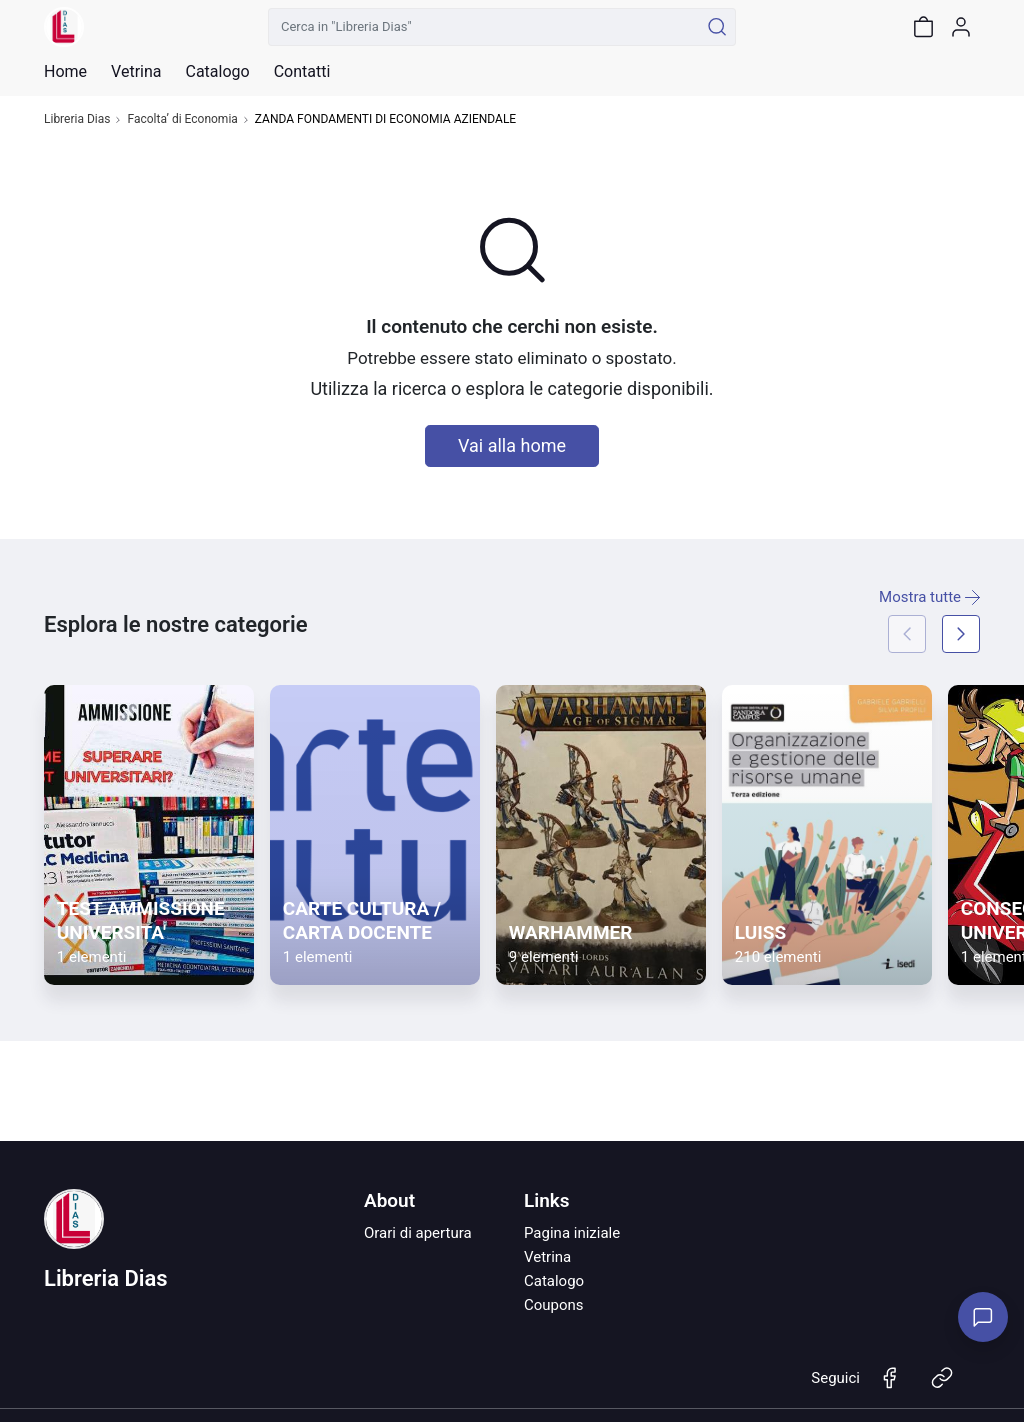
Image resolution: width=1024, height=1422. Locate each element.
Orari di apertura (418, 1233)
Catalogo (217, 72)
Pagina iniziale (572, 1233)
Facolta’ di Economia (182, 119)
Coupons (554, 1305)
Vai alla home (512, 445)
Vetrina (547, 1257)
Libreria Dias (77, 119)
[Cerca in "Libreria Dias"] (483, 27)
